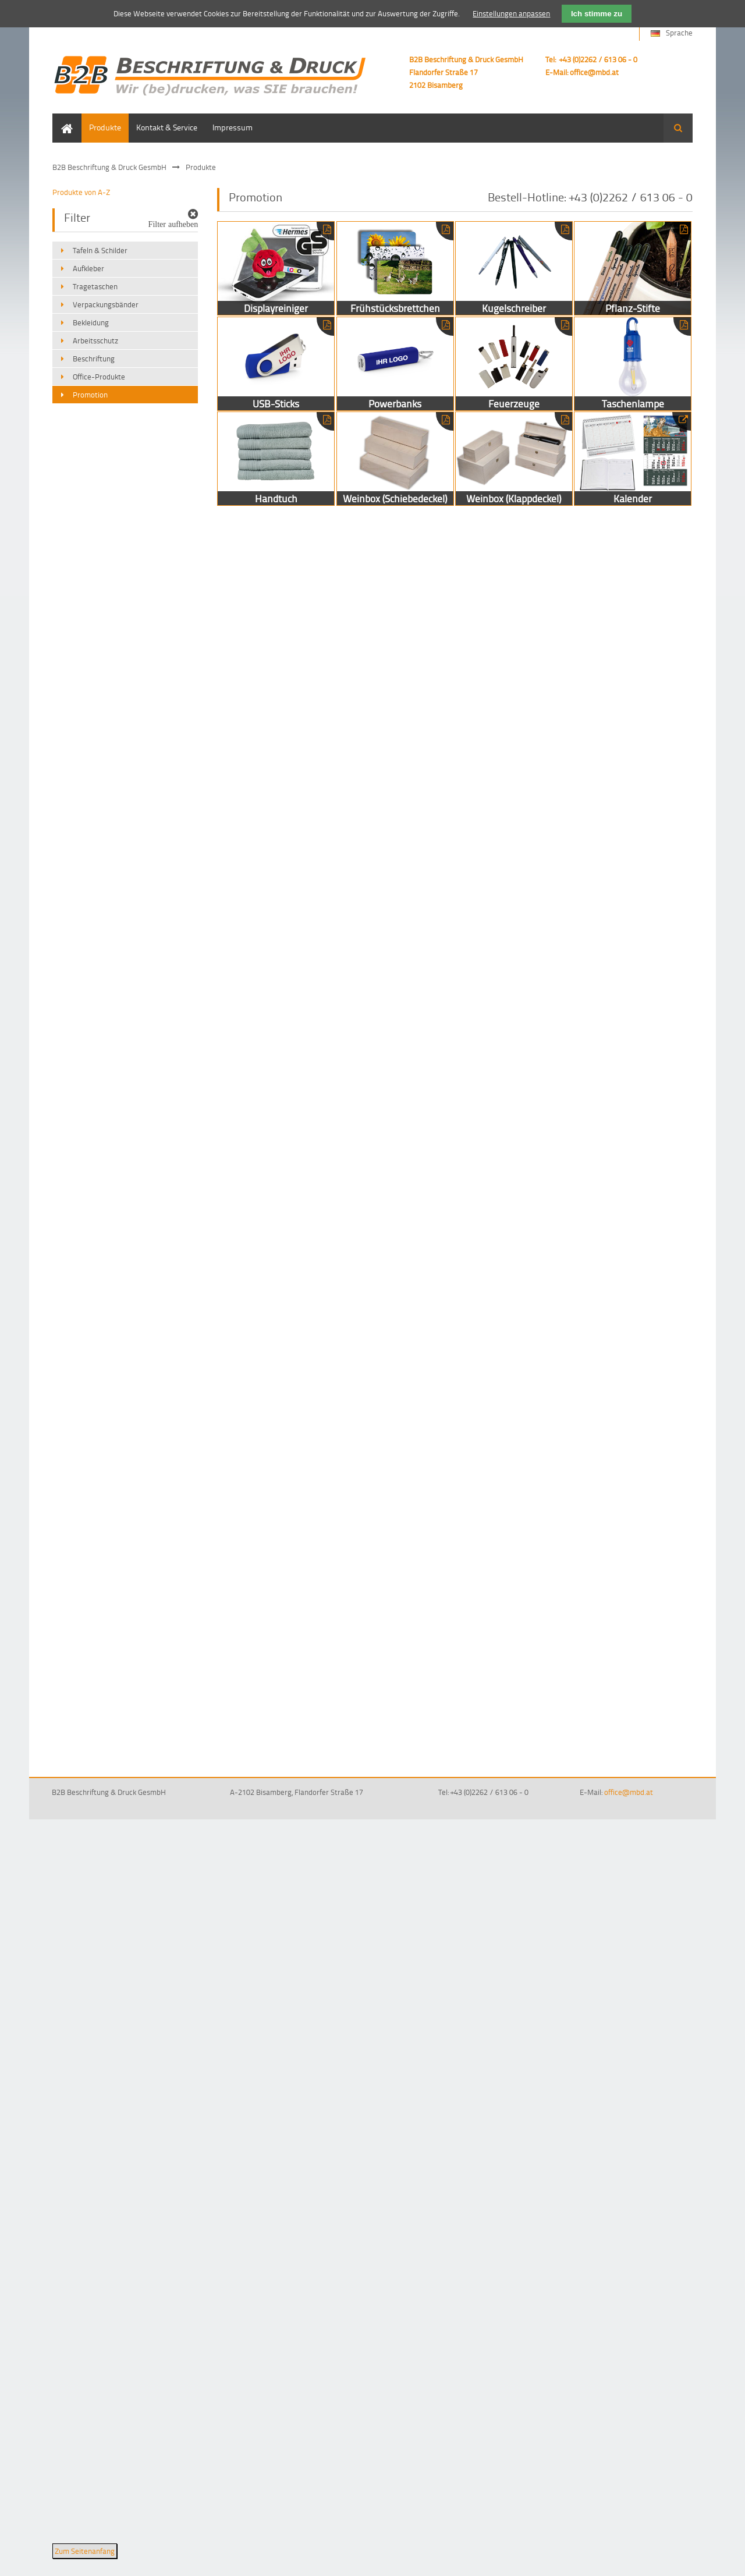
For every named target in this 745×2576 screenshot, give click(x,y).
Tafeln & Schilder (100, 250)
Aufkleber (88, 268)
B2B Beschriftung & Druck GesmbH (109, 167)
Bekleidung (91, 322)
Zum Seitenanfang (85, 2551)
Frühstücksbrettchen (395, 268)
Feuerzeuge (514, 363)
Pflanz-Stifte (632, 268)
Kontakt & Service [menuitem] (166, 127)
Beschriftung (94, 358)
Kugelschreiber (514, 268)
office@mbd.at (594, 72)
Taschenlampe (632, 363)
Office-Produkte (99, 376)
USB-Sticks (276, 363)
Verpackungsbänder (106, 304)
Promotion (90, 394)
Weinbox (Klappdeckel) (514, 458)
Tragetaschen (95, 286)
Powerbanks (395, 363)
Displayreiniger (276, 268)
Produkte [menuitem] (105, 127)
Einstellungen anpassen (511, 13)
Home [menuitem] (62, 119)
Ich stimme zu (596, 13)
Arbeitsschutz (95, 340)
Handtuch (276, 458)
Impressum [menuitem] (232, 127)
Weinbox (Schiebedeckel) (395, 458)
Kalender (632, 458)
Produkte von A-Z (81, 192)
